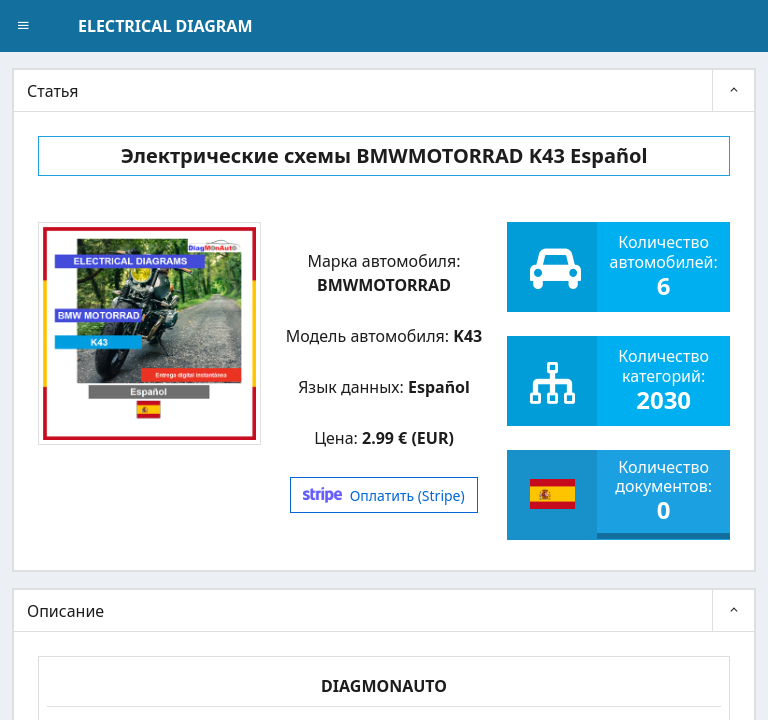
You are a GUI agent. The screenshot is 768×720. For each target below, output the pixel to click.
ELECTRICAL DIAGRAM (165, 26)
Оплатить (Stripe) (383, 495)
